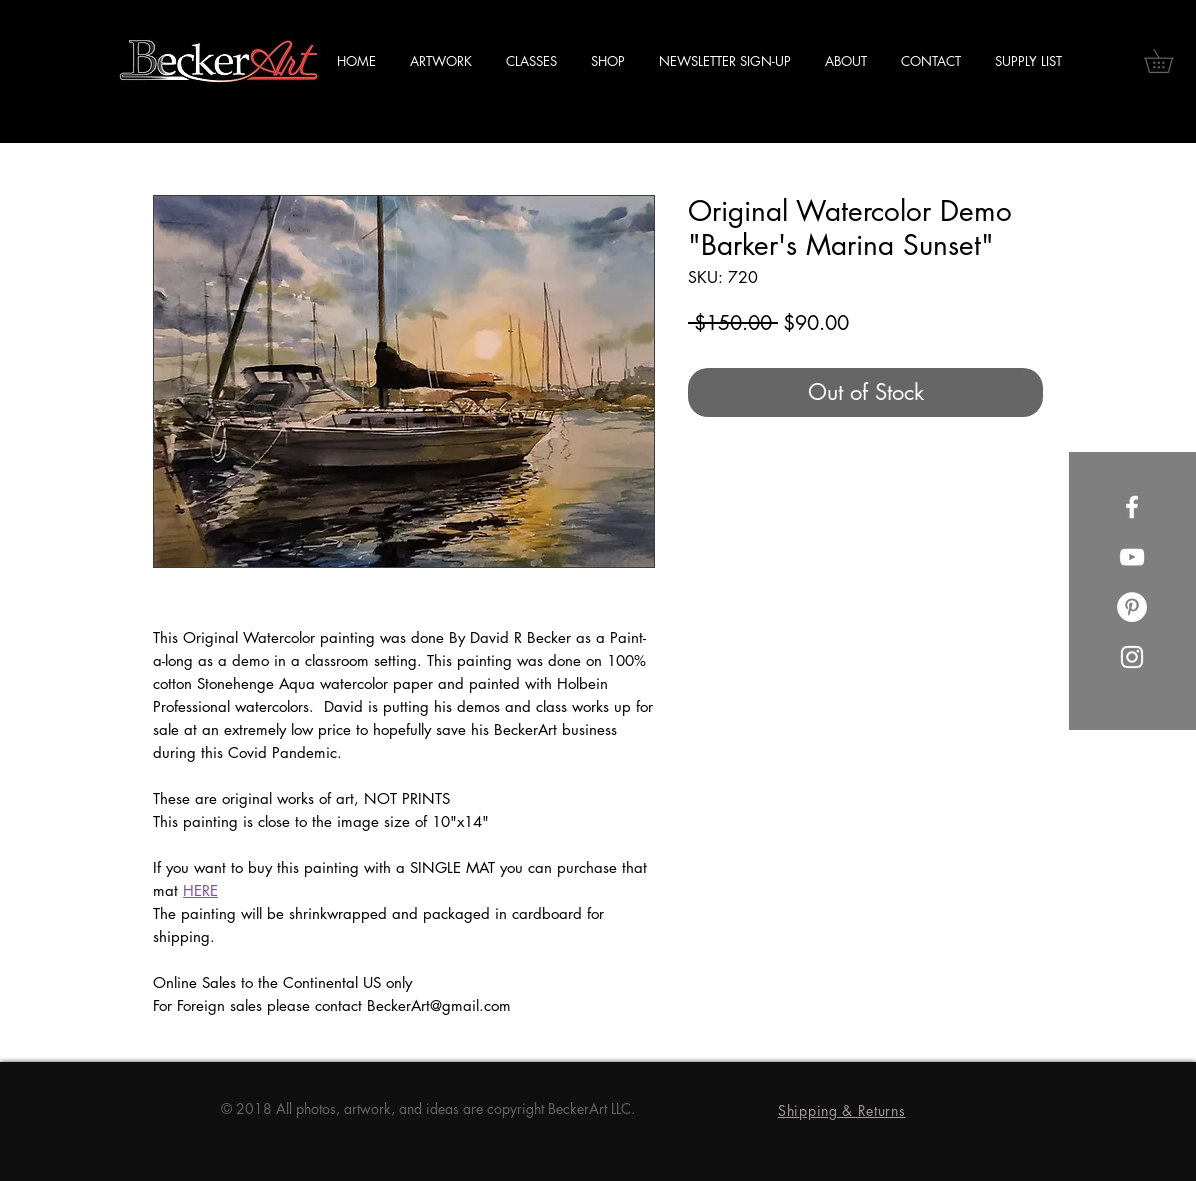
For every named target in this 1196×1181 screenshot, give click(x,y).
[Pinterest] (1132, 607)
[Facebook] (1132, 507)
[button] (1170, 61)
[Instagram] (1132, 657)
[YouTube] (1132, 557)
